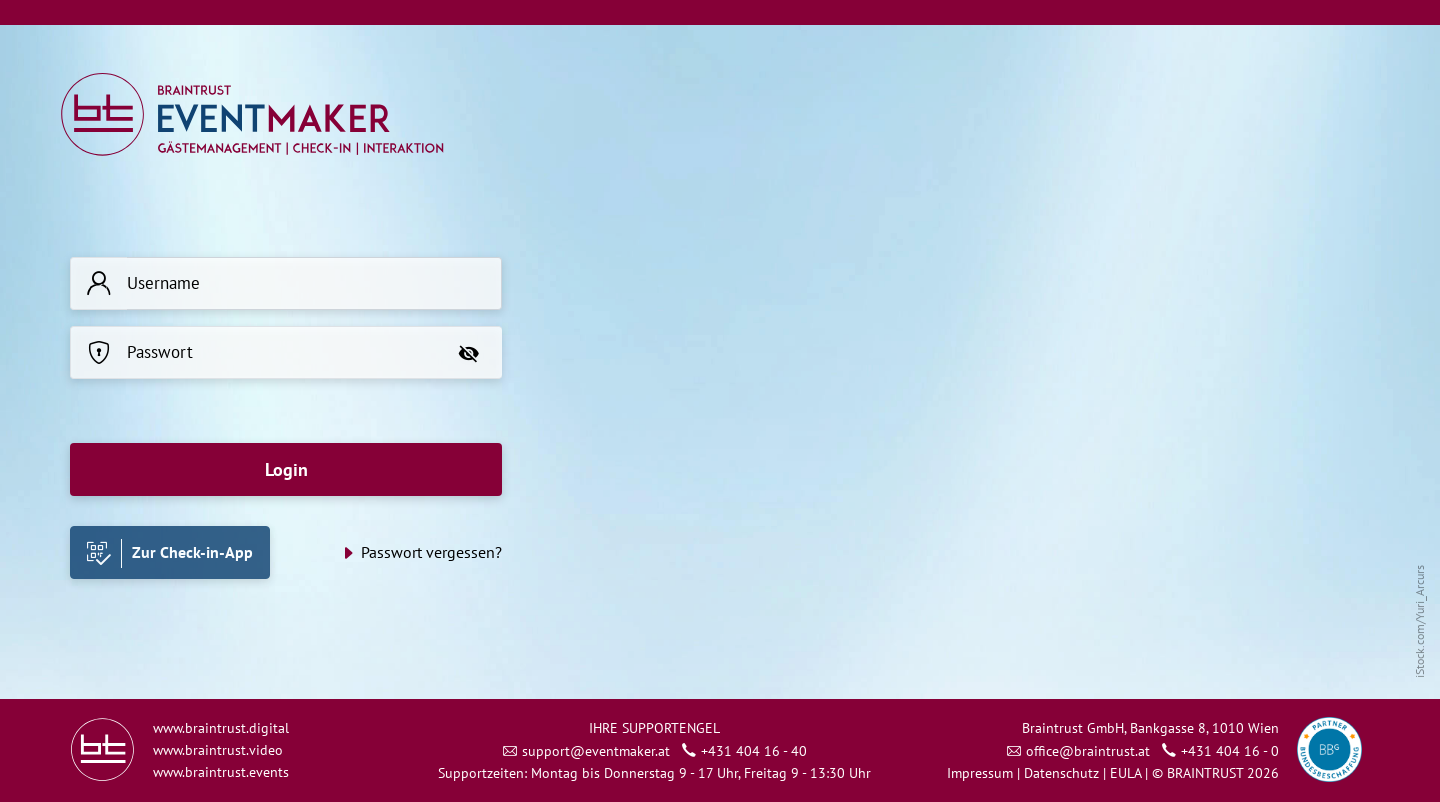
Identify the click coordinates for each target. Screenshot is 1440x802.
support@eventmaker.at (596, 751)
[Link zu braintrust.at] (102, 748)
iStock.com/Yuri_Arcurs (1419, 621)
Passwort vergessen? (431, 552)
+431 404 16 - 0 (1230, 751)
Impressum (980, 773)
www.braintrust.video (218, 750)
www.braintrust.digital (221, 728)
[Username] (314, 283)
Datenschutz (1061, 773)
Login (286, 469)
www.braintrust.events (221, 772)
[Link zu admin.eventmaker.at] (252, 113)
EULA (1127, 773)
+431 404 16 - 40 (754, 751)
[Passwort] (281, 352)
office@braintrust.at (1088, 751)
